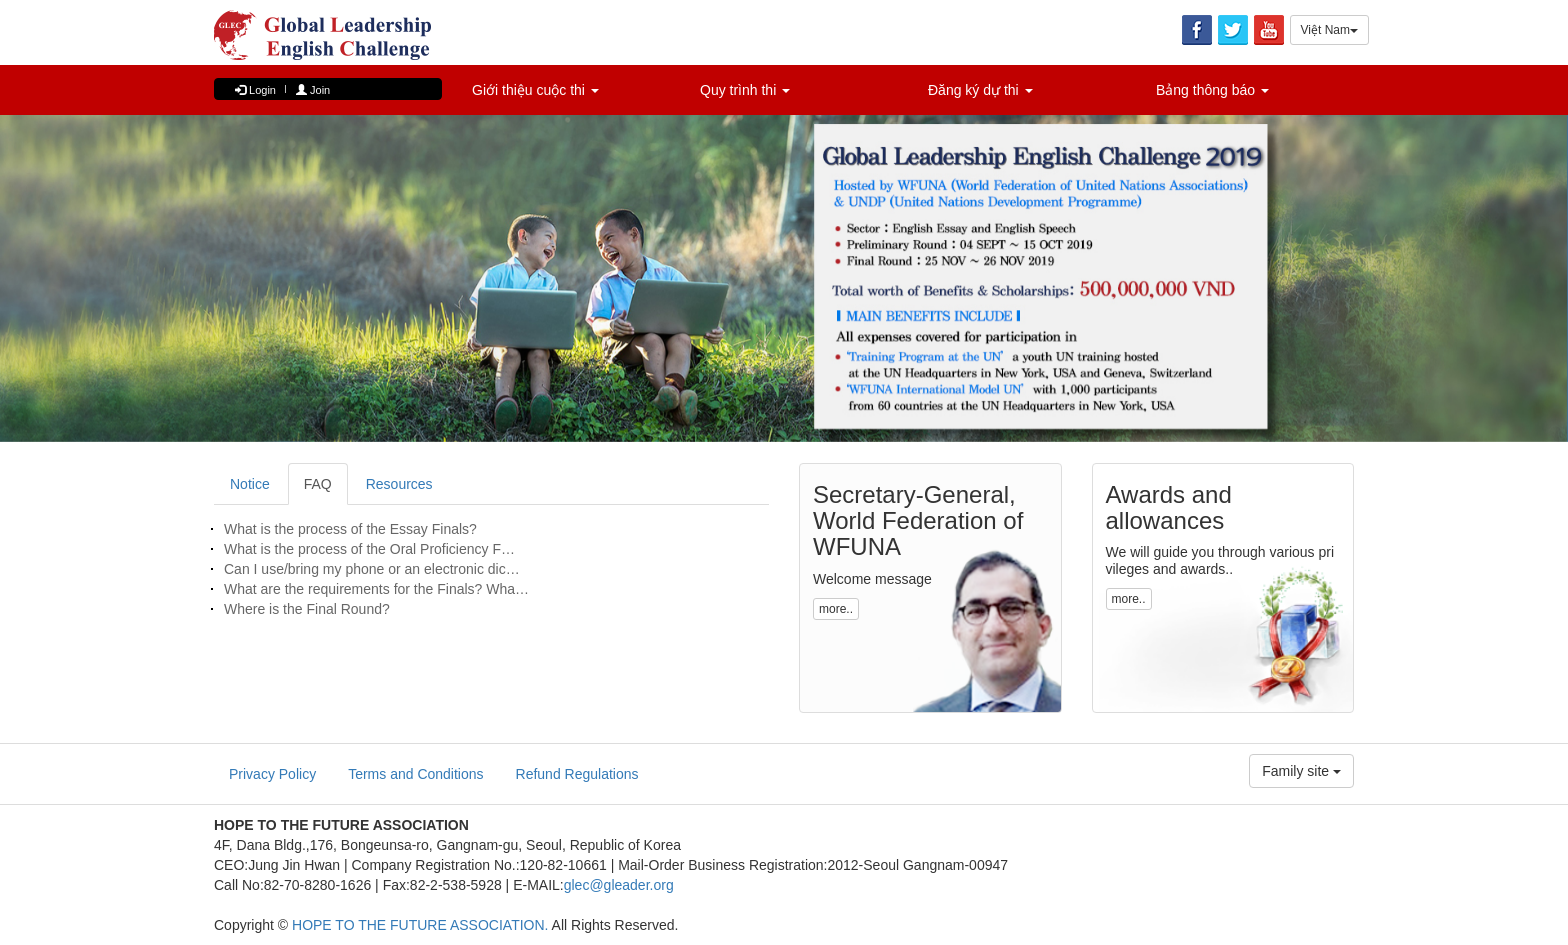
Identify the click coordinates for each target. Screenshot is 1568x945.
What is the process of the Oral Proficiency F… (369, 549)
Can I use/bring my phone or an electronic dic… (372, 569)
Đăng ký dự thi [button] (980, 90)
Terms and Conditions (415, 774)
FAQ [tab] (318, 484)
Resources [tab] (399, 484)
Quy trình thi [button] (745, 90)
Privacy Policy (272, 774)
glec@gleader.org (619, 885)
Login (255, 90)
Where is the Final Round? (307, 609)
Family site (1301, 771)
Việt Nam (1329, 30)
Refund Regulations (577, 774)
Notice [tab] (250, 484)
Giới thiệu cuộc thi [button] (535, 90)
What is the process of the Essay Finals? (350, 529)
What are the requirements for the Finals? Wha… (376, 589)
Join (313, 90)
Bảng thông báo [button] (1212, 90)
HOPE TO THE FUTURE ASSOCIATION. (420, 925)
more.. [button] (836, 609)
